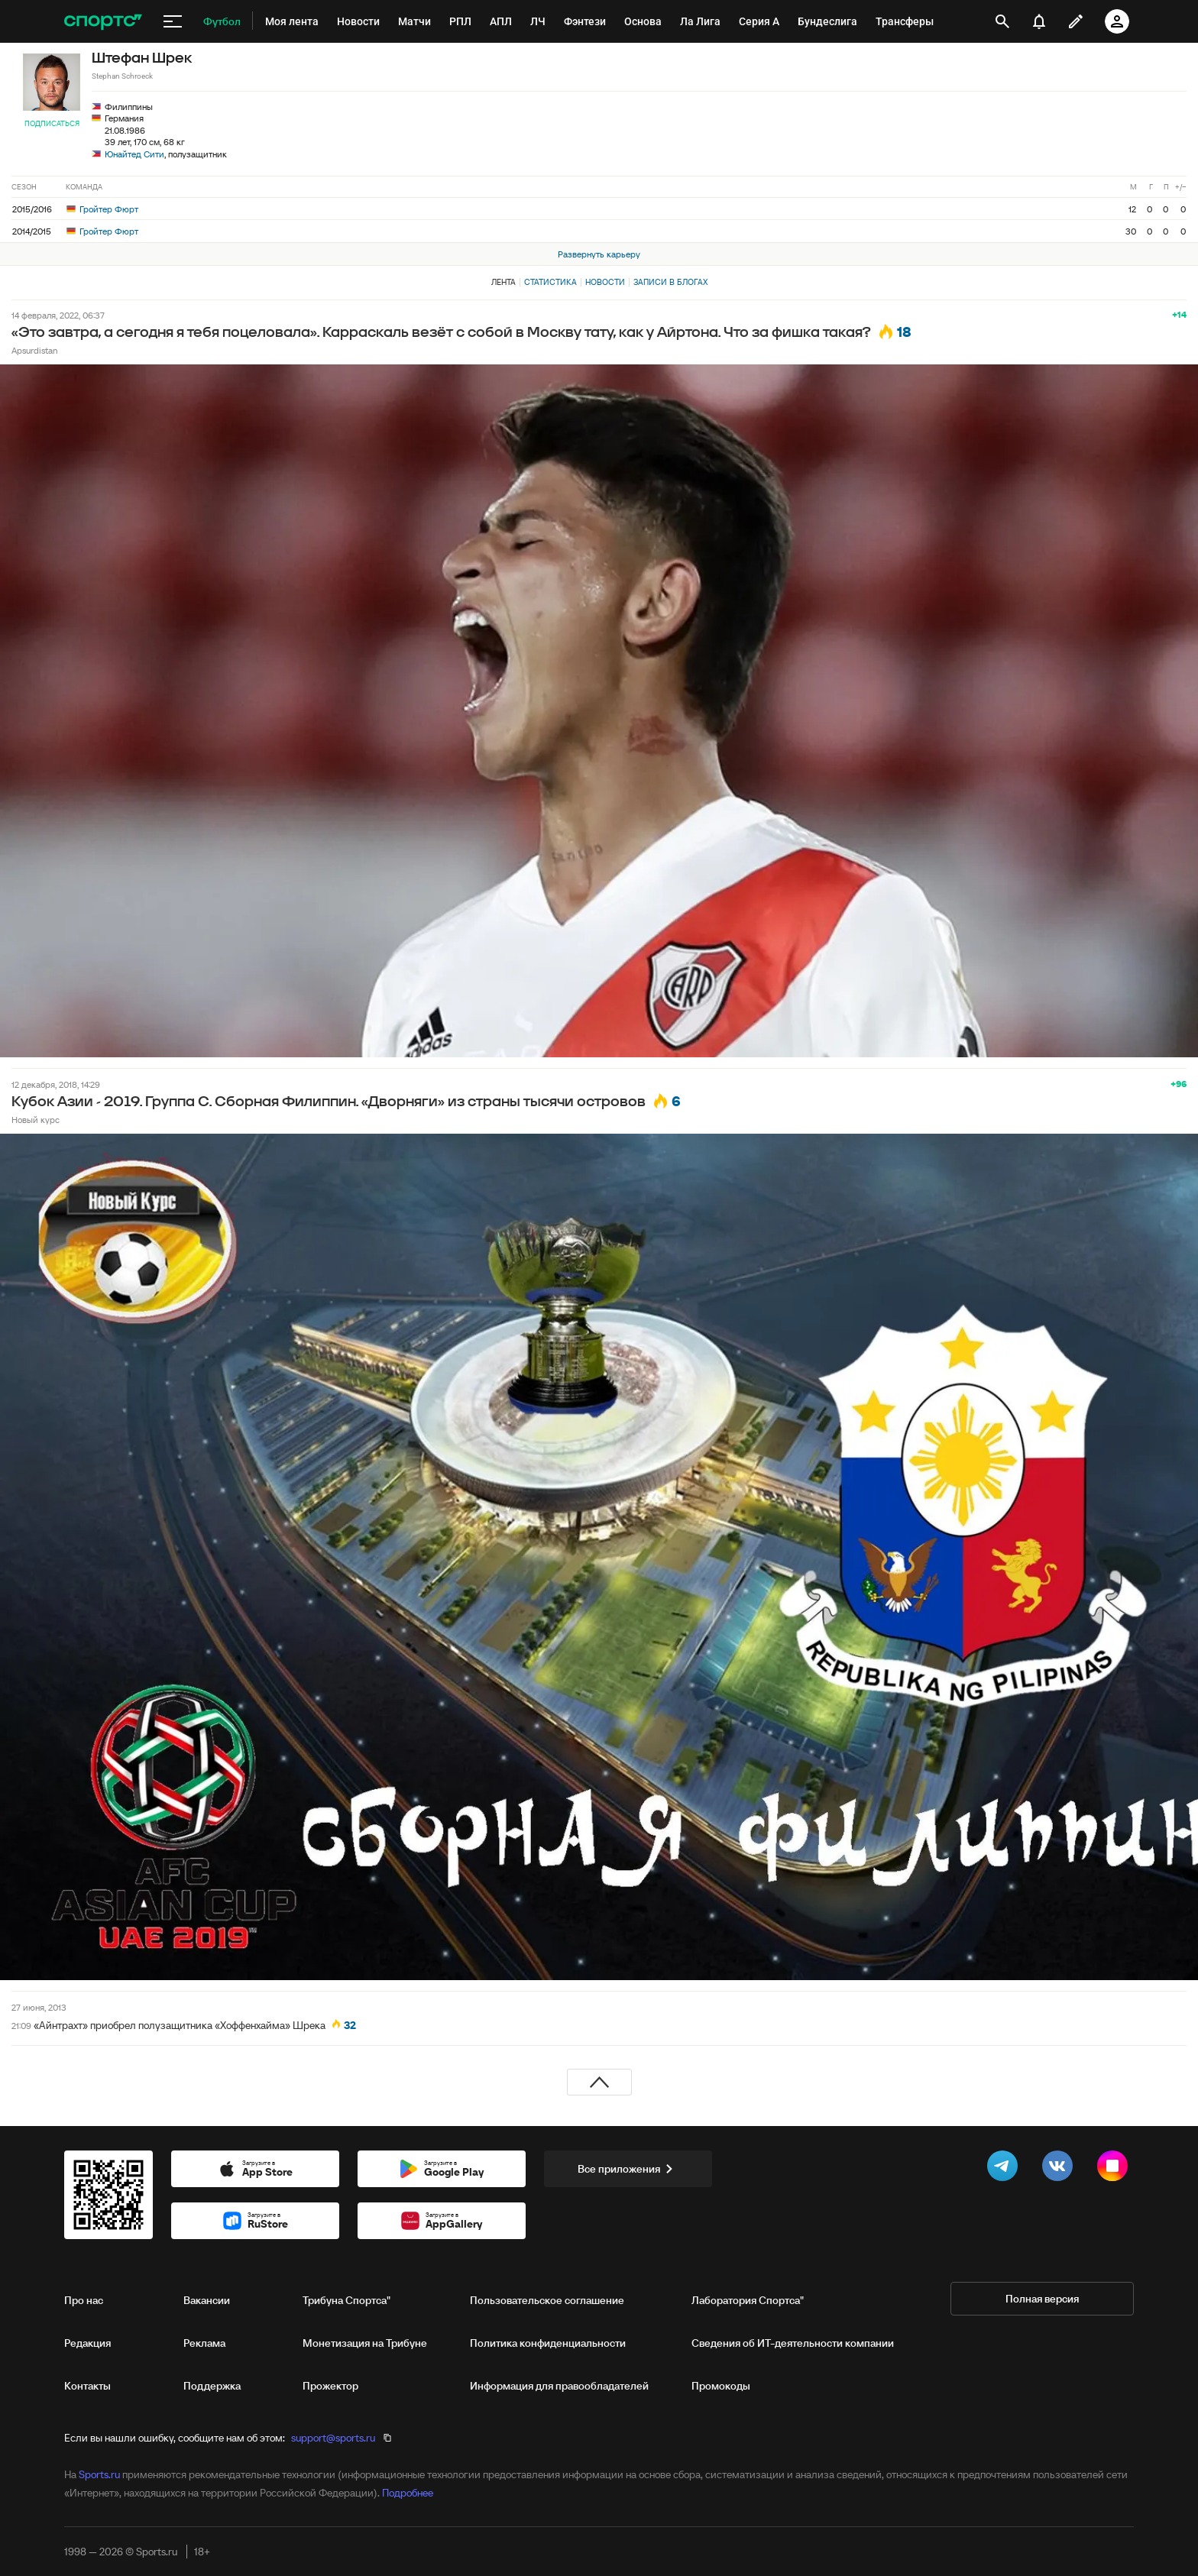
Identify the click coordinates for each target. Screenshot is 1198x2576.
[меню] (172, 21)
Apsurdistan (34, 350)
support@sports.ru (333, 2438)
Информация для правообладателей (559, 2386)
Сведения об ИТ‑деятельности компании (792, 2343)
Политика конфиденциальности (548, 2343)
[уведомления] (1039, 21)
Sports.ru (99, 2474)
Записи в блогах (670, 282)
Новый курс (35, 1119)
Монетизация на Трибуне (365, 2343)
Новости (605, 282)
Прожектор (330, 2386)
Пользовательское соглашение (547, 2300)
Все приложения (628, 2169)
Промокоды (720, 2386)
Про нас (83, 2300)
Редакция (87, 2343)
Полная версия (1042, 2299)
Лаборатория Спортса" (747, 2300)
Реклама (204, 2343)
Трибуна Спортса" (346, 2300)
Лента (503, 282)
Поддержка (212, 2386)
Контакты (87, 2386)
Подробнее (407, 2493)
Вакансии (206, 2300)
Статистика (550, 282)
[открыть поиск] (1003, 21)
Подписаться (51, 123)
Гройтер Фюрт (102, 209)
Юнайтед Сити (134, 154)
